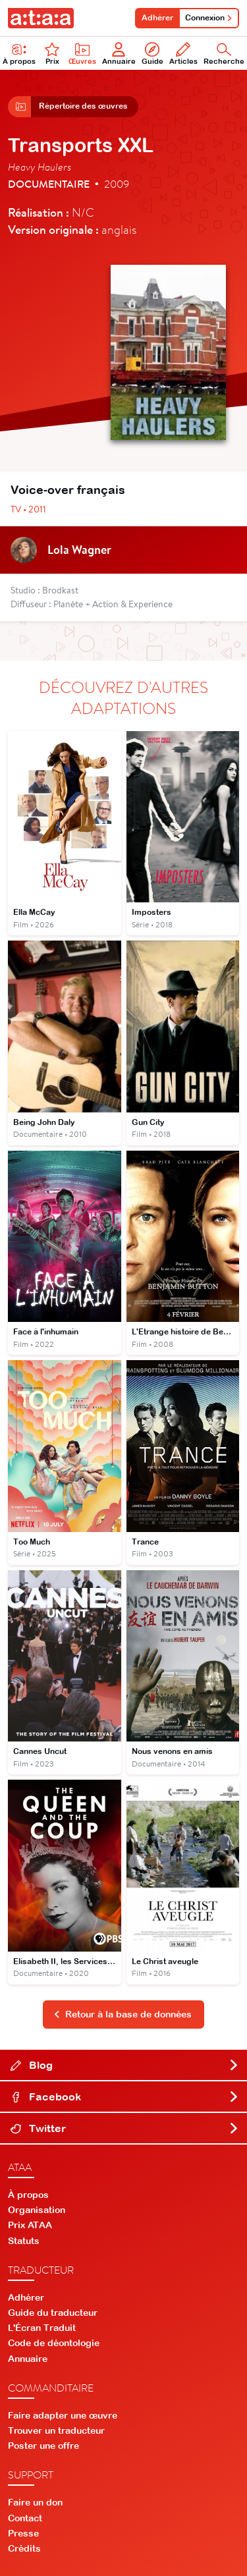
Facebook (125, 2096)
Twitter (125, 2128)
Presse (23, 2533)
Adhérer (157, 17)
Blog (125, 2065)
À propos (28, 2194)
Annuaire (119, 53)
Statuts (24, 2240)
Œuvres (82, 53)
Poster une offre (43, 2445)
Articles (183, 53)
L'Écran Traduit (42, 2327)
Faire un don (35, 2502)
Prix (52, 53)
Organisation (36, 2210)
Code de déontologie (53, 2343)
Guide (152, 53)
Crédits (24, 2548)
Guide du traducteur (52, 2312)
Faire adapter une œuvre (62, 2415)
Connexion (209, 17)
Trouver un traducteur (56, 2430)
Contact (25, 2518)
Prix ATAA (30, 2225)
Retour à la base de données (122, 2014)
